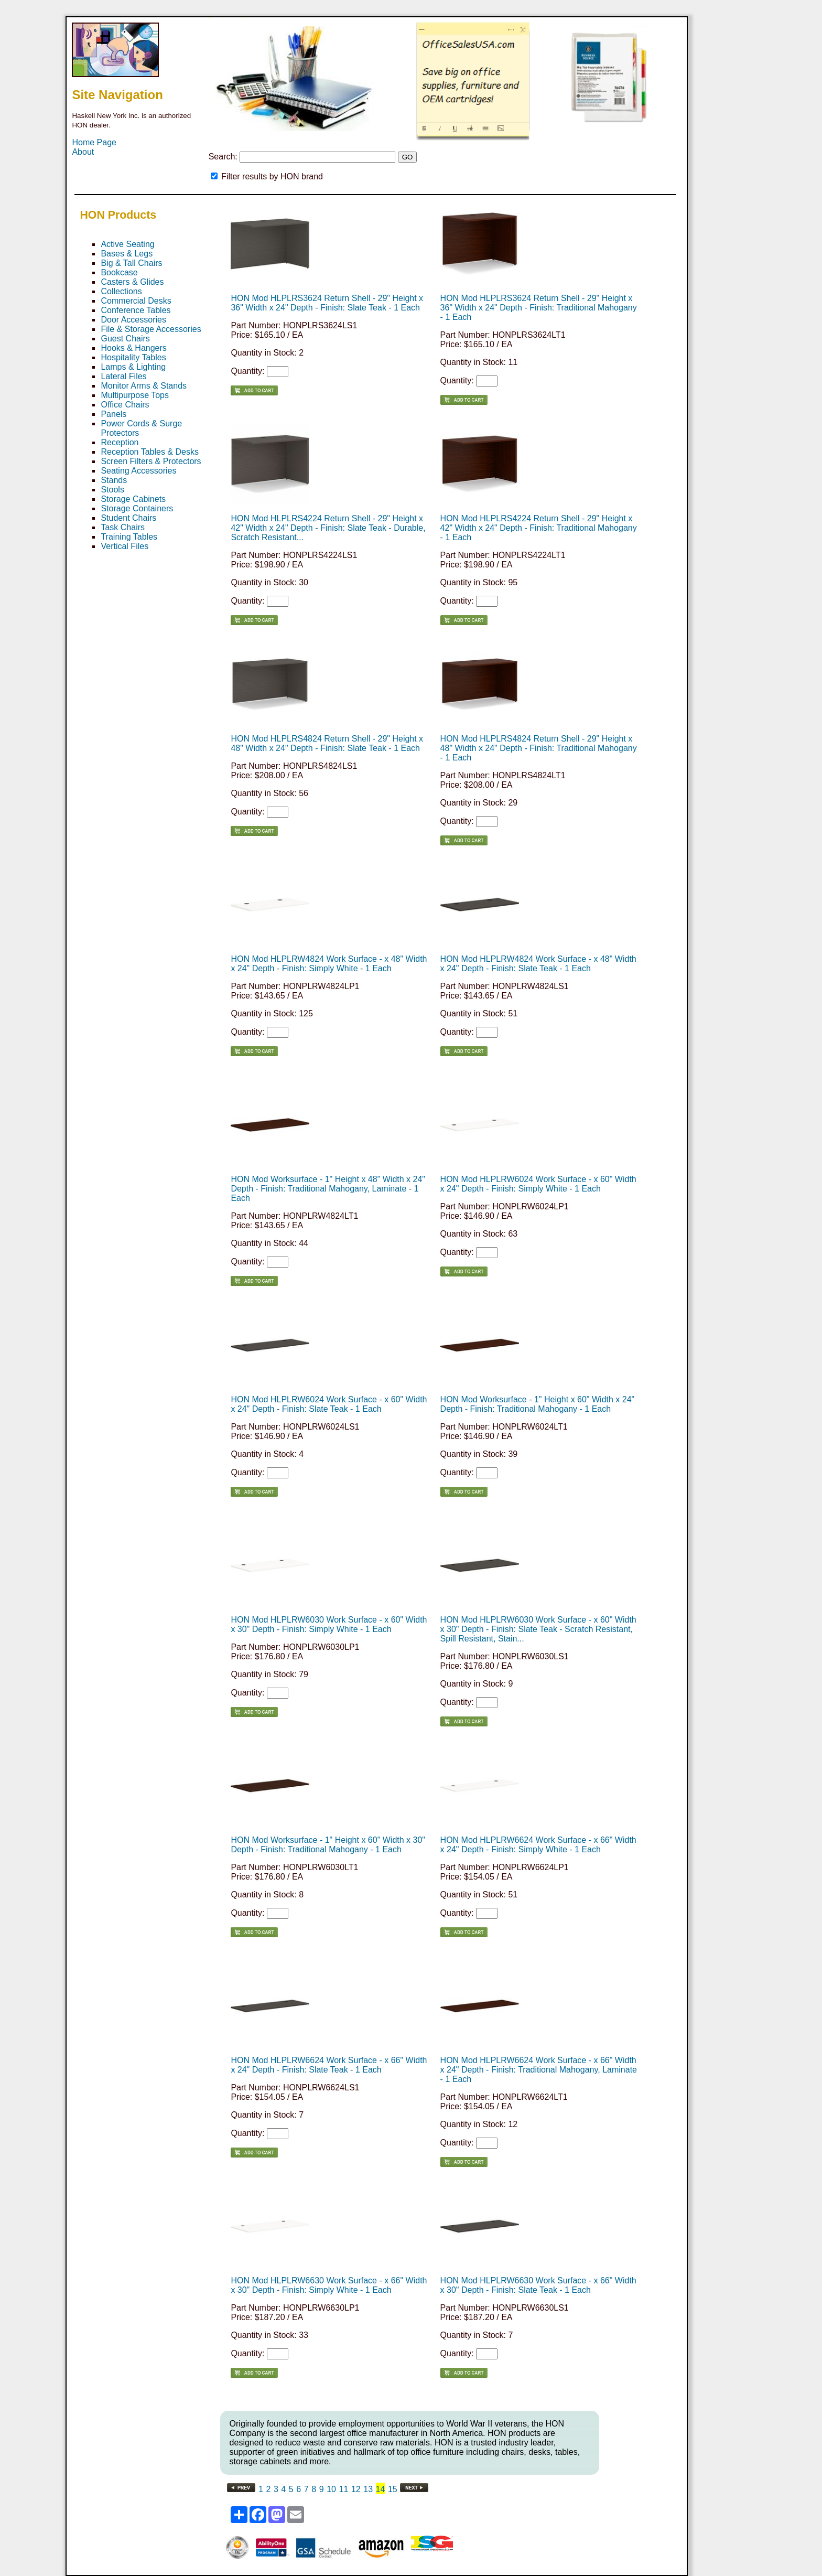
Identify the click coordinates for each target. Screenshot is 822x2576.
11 (344, 2489)
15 (392, 2489)
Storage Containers (137, 508)
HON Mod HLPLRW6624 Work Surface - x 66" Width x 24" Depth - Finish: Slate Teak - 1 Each (329, 2065)
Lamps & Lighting (133, 366)
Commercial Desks (136, 300)
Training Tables (129, 536)
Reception (119, 442)
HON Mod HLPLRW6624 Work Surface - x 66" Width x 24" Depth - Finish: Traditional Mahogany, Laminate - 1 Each (538, 2070)
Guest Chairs (125, 338)
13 (368, 2489)
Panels (113, 414)
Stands (114, 480)
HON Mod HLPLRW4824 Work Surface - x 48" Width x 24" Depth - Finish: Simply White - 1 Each (329, 963)
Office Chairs (125, 404)
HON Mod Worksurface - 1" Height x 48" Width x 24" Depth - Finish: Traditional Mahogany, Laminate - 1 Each (328, 1189)
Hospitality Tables (133, 357)
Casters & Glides (132, 281)
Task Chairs (123, 527)
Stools (112, 489)
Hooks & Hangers (133, 348)
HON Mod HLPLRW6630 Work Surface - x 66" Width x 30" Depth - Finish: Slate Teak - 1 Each (538, 2285)
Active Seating (127, 244)
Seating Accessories (138, 470)
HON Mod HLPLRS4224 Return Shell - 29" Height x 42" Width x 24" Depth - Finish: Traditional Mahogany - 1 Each (538, 528)
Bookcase (119, 272)
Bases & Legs (127, 253)
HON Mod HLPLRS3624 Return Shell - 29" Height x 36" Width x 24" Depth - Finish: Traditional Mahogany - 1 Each (538, 307)
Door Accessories (133, 319)
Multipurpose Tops (135, 395)
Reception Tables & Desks (149, 451)
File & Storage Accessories (151, 329)
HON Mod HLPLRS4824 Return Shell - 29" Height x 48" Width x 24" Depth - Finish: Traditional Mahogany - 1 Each (538, 748)
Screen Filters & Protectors (151, 461)
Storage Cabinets (133, 499)
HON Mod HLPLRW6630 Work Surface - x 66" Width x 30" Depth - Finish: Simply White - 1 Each (329, 2285)
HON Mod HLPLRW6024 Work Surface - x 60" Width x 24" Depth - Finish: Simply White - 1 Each (538, 1184)
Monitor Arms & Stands (144, 385)
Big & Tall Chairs (131, 263)
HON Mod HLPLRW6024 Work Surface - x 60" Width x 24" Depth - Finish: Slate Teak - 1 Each (329, 1404)
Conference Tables (135, 310)
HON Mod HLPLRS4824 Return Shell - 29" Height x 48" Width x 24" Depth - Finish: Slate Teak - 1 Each (327, 743)
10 (331, 2489)
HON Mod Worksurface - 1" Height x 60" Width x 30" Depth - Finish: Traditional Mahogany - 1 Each (328, 1845)
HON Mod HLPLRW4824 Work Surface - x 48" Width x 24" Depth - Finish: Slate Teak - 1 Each (538, 963)
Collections (121, 291)
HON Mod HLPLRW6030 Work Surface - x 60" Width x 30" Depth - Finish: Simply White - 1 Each (329, 1624)
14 (380, 2489)
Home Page (94, 142)
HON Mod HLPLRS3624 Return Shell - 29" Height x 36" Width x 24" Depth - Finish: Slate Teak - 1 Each (327, 303)
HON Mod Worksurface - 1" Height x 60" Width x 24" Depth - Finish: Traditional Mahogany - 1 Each (537, 1404)
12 (356, 2489)
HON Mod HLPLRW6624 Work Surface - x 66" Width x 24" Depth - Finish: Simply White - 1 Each (538, 1845)
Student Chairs (128, 517)
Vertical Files (124, 546)
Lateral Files (123, 376)
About (83, 151)
